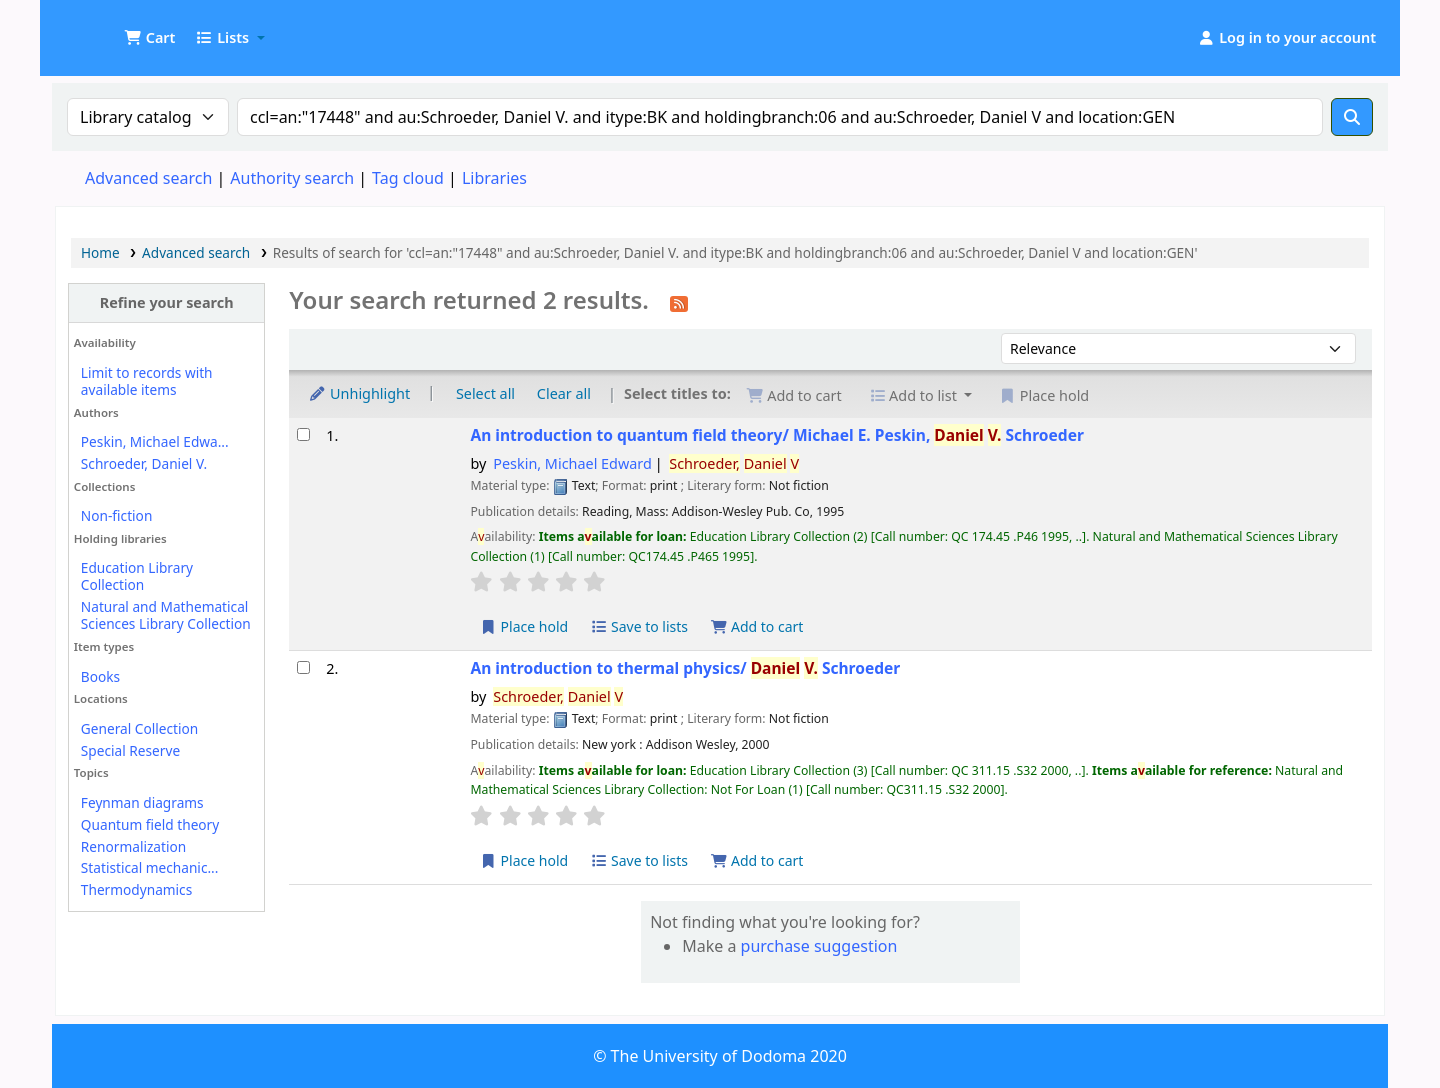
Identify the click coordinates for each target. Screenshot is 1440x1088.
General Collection (139, 728)
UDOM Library (106, 28)
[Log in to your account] (1286, 38)
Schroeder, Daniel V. (144, 463)
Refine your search (167, 302)
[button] (149, 38)
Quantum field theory (150, 824)
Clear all (564, 393)
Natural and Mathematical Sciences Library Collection (166, 615)
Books (100, 676)
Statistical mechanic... (150, 867)
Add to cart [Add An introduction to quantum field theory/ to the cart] (757, 626)
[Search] (1352, 117)
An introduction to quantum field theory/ (777, 435)
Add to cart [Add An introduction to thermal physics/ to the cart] (757, 860)
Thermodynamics (136, 889)
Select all (485, 393)
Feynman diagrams (142, 802)
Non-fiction (117, 515)
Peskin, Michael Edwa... (155, 441)
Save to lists (639, 626)
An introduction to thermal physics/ (685, 668)
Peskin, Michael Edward (572, 463)
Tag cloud (408, 178)
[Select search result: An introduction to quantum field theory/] (303, 434)
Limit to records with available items (147, 381)
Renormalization (133, 846)
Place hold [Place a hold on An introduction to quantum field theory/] (523, 626)
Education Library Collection (137, 576)
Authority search (292, 178)
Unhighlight (359, 393)
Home (100, 252)
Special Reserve (130, 750)
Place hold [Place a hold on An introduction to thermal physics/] (523, 860)
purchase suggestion (819, 946)
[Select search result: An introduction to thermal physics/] (303, 667)
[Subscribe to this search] (679, 302)
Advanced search (148, 178)
